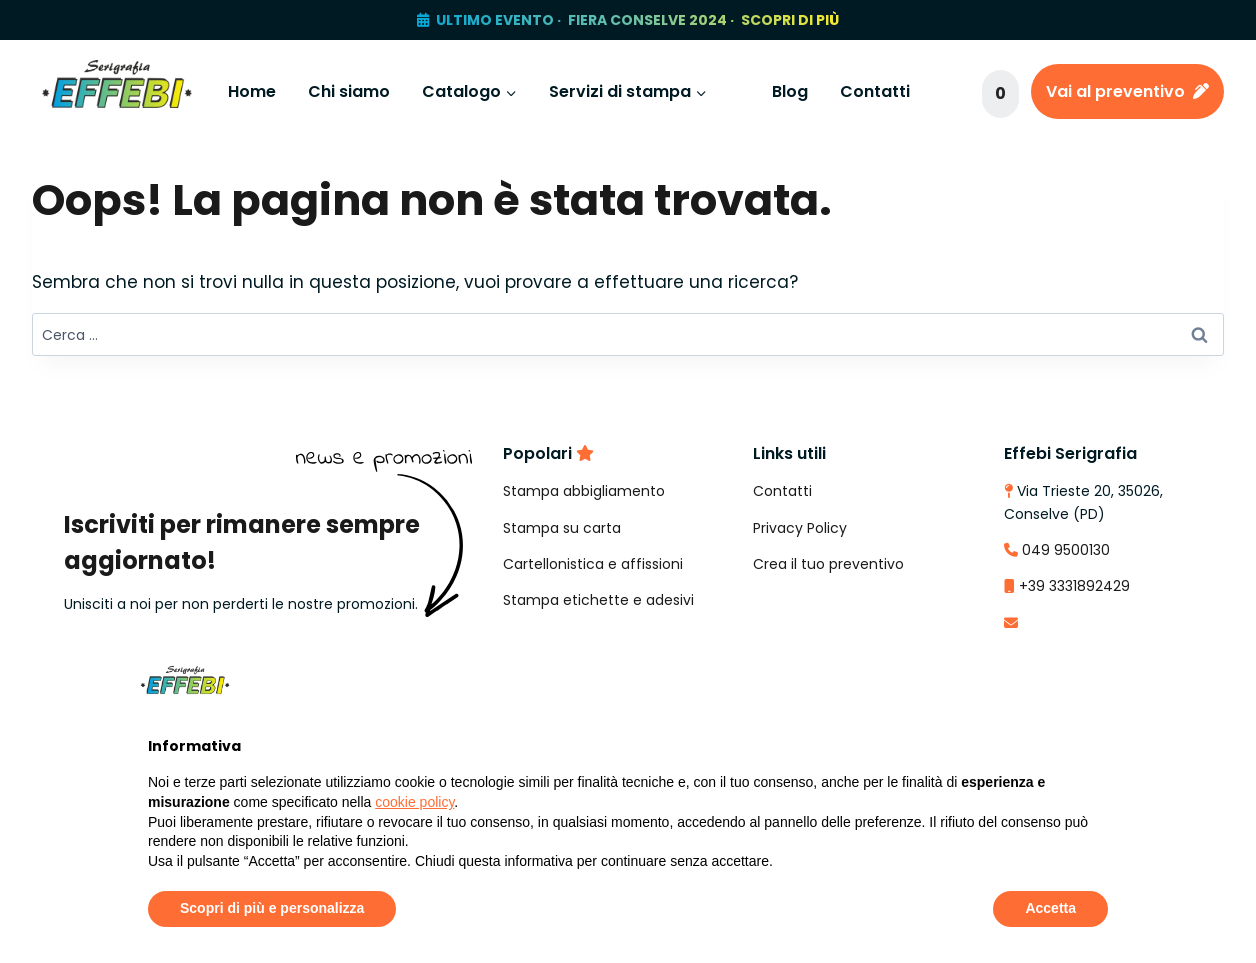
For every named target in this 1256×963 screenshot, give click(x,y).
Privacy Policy (800, 528)
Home (252, 91)
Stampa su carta (562, 528)
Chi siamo (349, 91)
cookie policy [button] (414, 802)
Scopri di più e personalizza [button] (272, 908)
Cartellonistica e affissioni (593, 564)
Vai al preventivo (1127, 91)
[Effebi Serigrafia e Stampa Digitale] (117, 92)
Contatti (875, 91)
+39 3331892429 (1074, 586)
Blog (790, 91)
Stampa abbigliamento (584, 491)
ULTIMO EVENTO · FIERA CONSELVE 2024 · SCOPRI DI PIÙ (637, 20)
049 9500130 (1066, 550)
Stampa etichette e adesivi (598, 600)
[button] (1098, 680)
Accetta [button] (1050, 908)
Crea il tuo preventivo (828, 564)
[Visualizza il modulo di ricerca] (953, 92)
